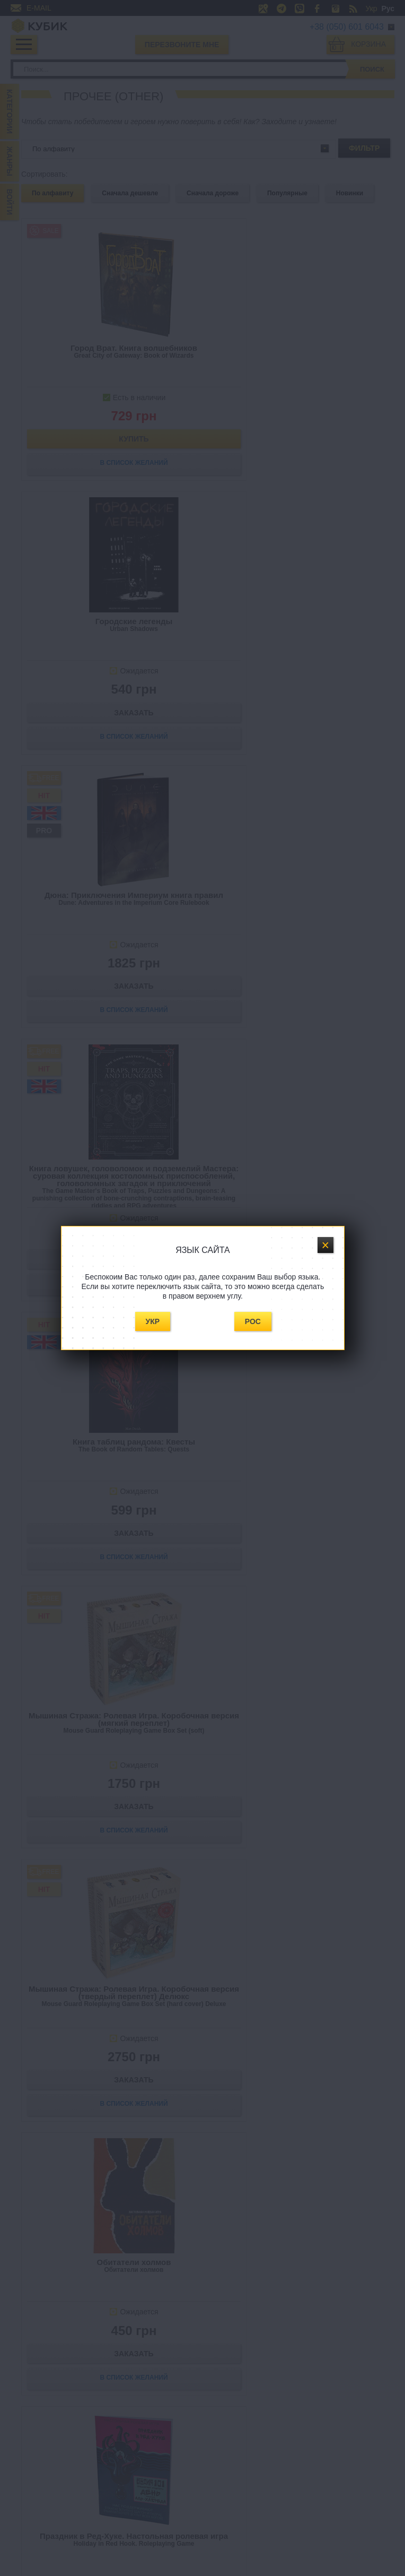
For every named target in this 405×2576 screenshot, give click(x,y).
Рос (253, 1321)
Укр (153, 1321)
